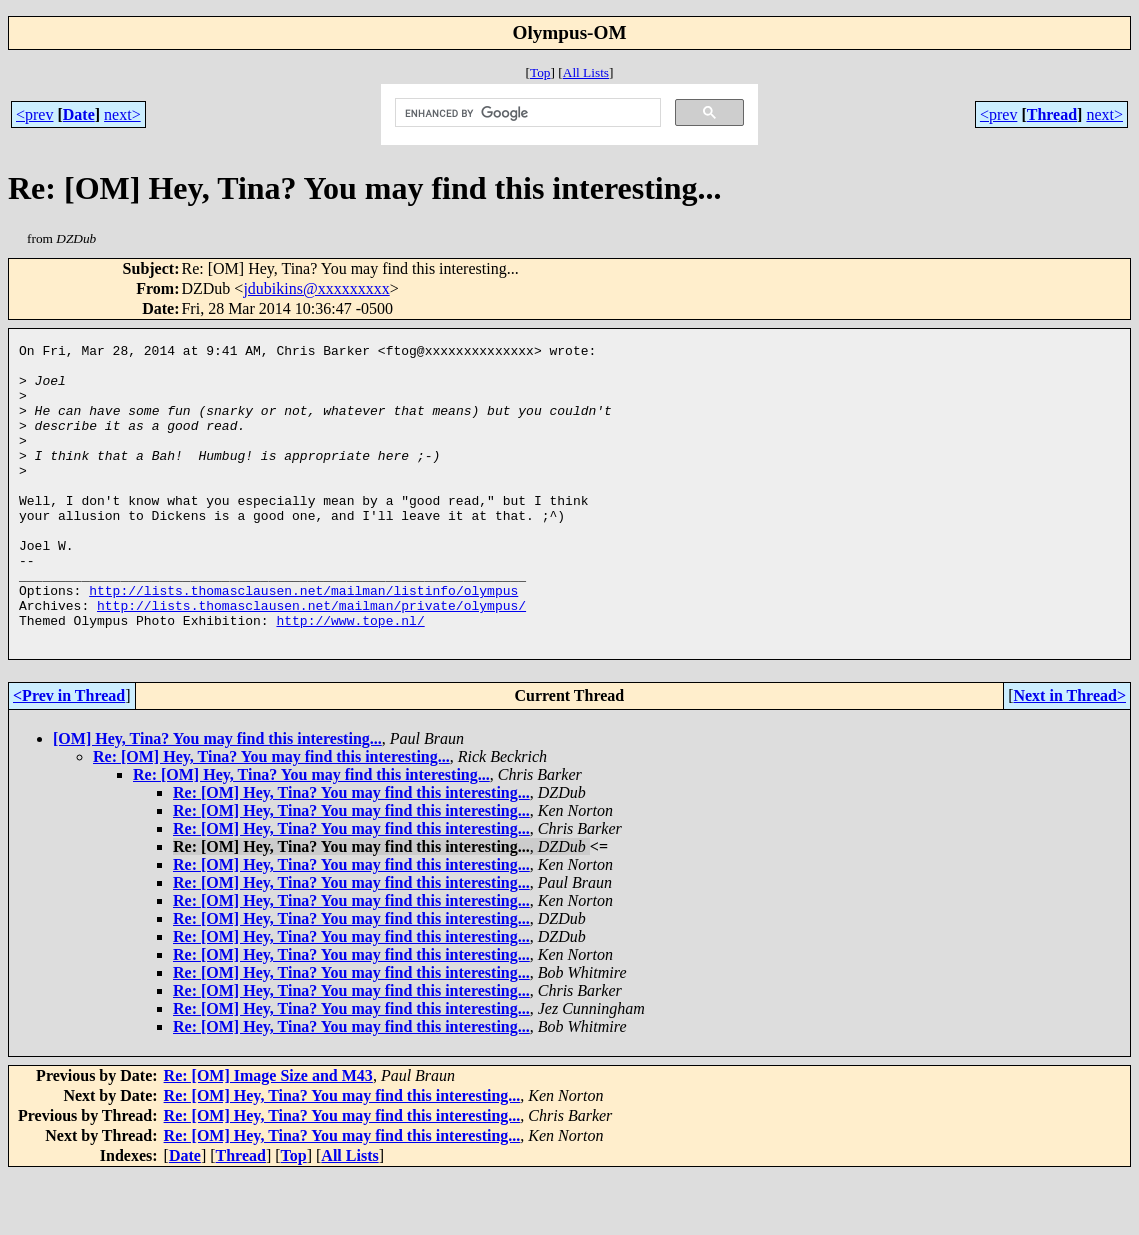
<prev (34, 114)
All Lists (586, 72)
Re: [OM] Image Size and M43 (268, 1135)
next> (122, 114)
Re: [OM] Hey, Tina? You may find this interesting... (271, 816)
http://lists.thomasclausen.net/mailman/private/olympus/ (311, 659)
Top (540, 72)
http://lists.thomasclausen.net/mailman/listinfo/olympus (303, 641)
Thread (1052, 114)
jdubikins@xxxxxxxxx (316, 288)
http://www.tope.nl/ (350, 677)
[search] (526, 113)
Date (79, 114)
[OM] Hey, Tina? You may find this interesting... (217, 798)
